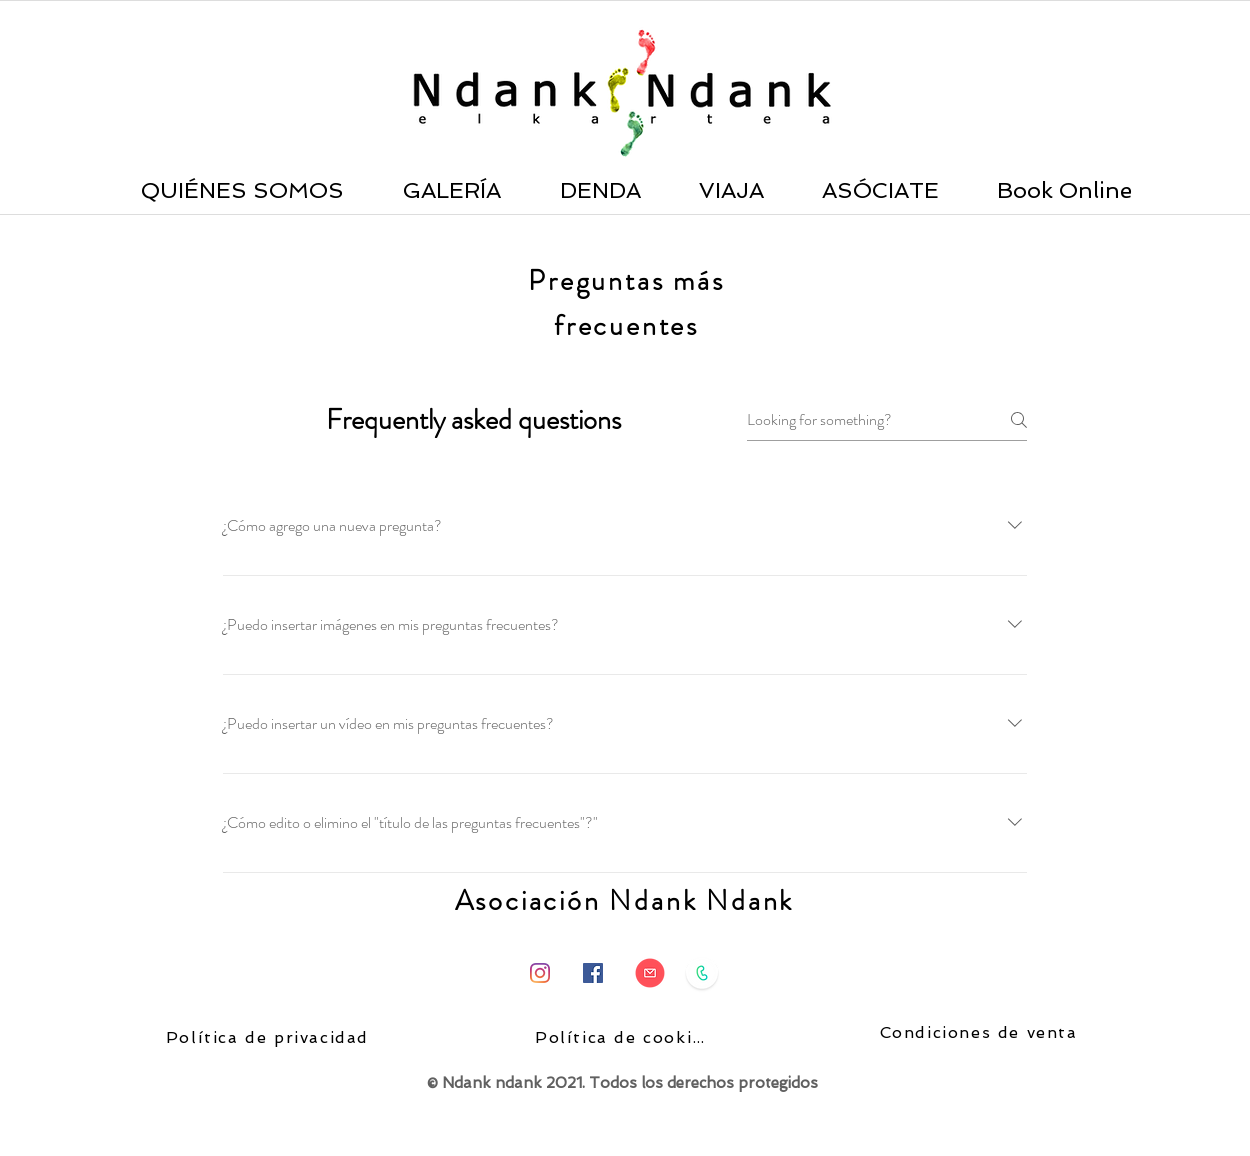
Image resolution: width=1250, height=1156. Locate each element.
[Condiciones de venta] (980, 1033)
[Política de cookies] (624, 1038)
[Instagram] (540, 973)
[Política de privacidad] (269, 1038)
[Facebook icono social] (593, 973)
